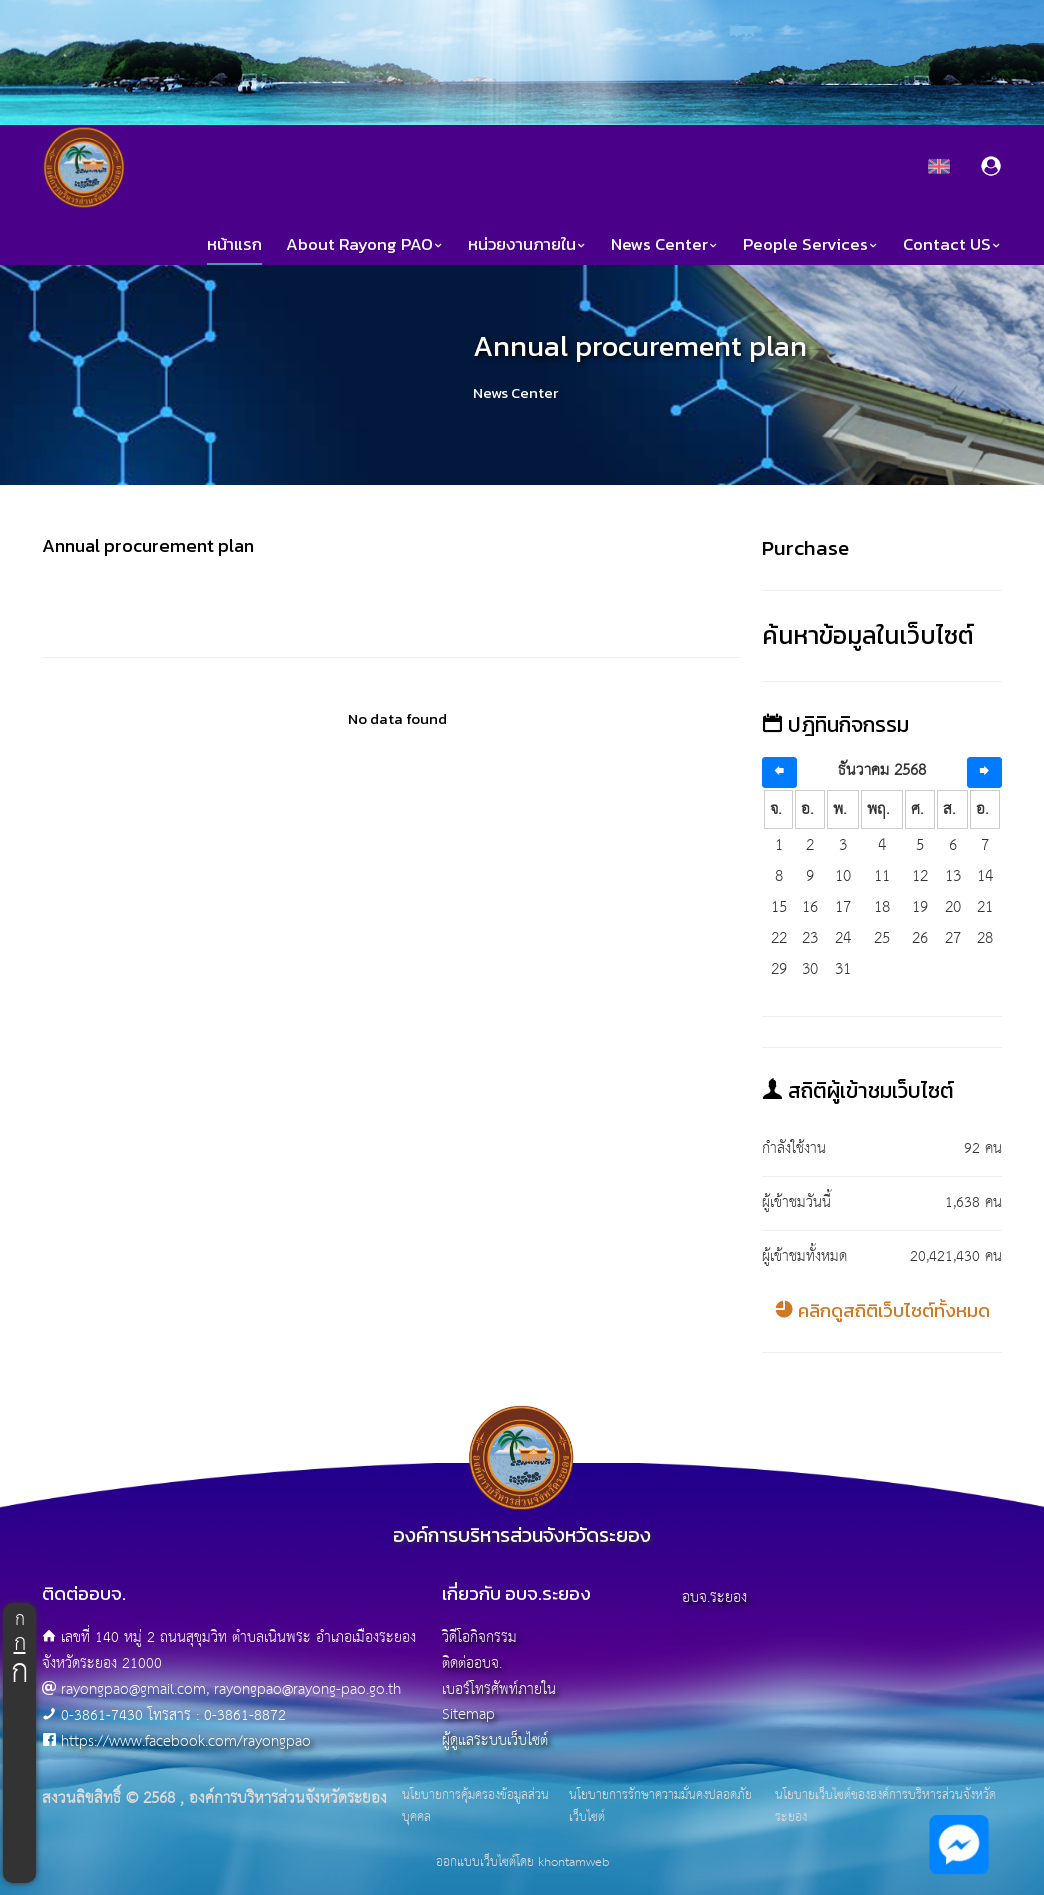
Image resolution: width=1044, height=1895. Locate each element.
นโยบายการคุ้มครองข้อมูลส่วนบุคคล (475, 1806)
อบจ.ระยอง (714, 1597)
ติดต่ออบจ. (472, 1663)
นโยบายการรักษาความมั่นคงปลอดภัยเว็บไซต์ (660, 1806)
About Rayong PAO (365, 244)
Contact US (952, 244)
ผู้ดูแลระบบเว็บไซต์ (495, 1740)
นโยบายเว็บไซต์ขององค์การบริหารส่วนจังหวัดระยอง (885, 1806)
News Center (665, 244)
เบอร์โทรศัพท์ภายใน (499, 1689)
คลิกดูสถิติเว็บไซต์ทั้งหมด (882, 1310)
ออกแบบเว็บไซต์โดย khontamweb (522, 1862)
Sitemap (468, 1714)
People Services (811, 244)
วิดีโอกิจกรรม (479, 1637)
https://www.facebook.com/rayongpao (186, 1741)
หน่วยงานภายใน (527, 244)
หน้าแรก (234, 244)
